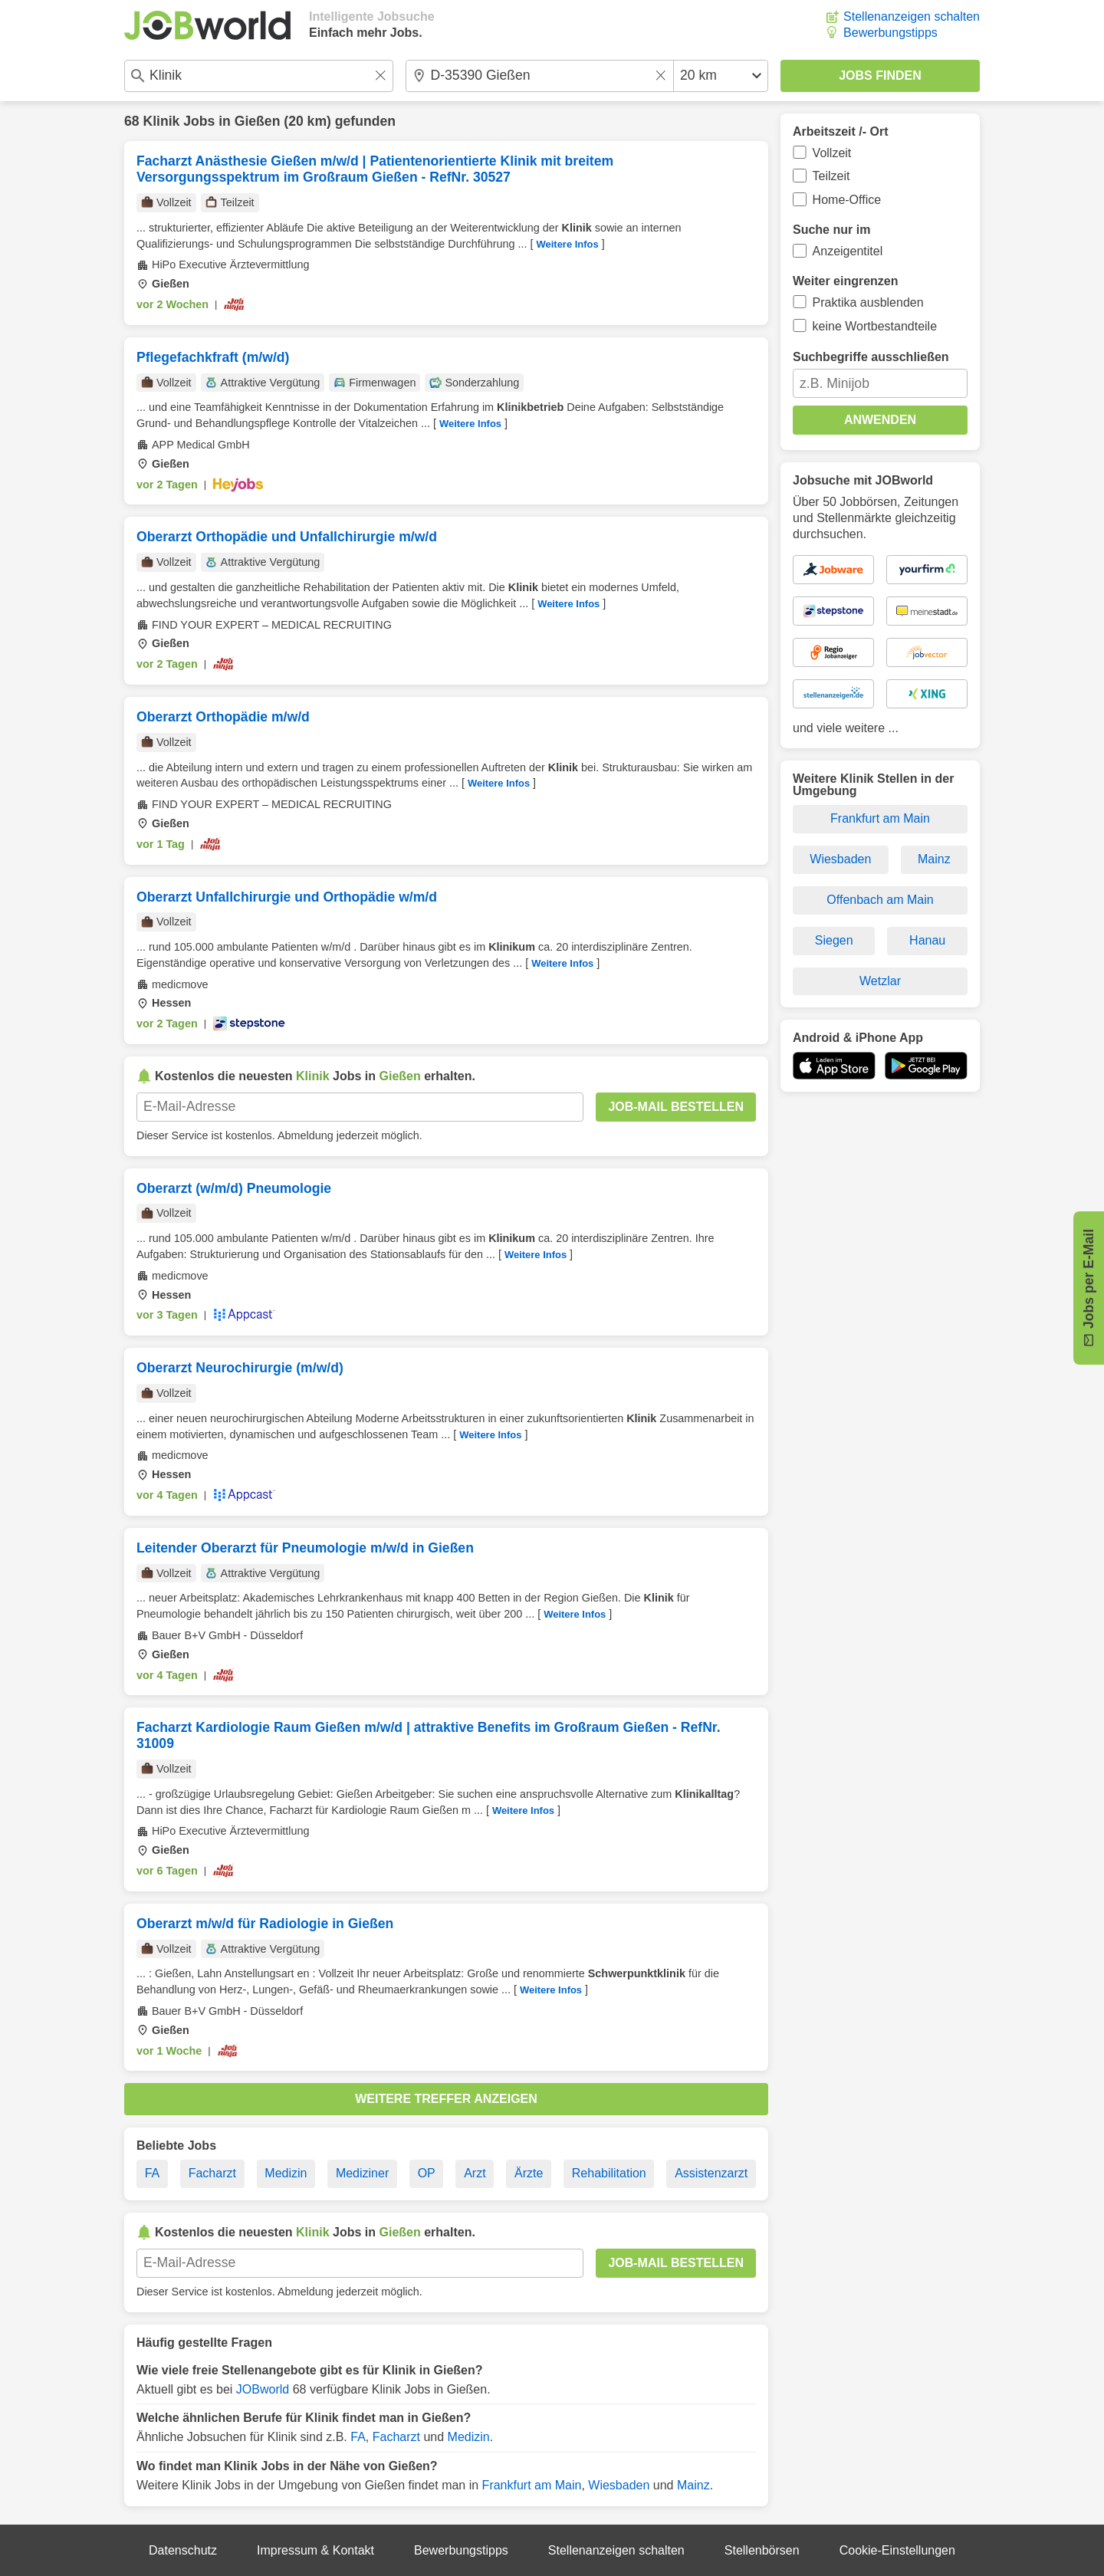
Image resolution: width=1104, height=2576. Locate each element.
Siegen (834, 940)
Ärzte (528, 2173)
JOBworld (262, 2389)
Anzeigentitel (848, 251)
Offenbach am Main (879, 899)
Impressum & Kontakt (315, 2550)
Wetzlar (880, 980)
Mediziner (362, 2173)
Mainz (693, 2485)
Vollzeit (832, 152)
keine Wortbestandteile (875, 326)
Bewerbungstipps (890, 32)
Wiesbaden (618, 2485)
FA (152, 2173)
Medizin (285, 2173)
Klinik (161, 121)
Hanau (927, 940)
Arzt (474, 2173)
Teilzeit (831, 175)
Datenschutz (183, 2550)
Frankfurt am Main (532, 2485)
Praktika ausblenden (868, 302)
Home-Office (847, 199)
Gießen (258, 121)
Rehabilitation (609, 2173)
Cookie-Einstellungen (897, 2550)
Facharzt (212, 2173)
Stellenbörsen (762, 2550)
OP (426, 2173)
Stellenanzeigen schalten (911, 16)
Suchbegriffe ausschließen (871, 356)
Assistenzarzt (711, 2173)
